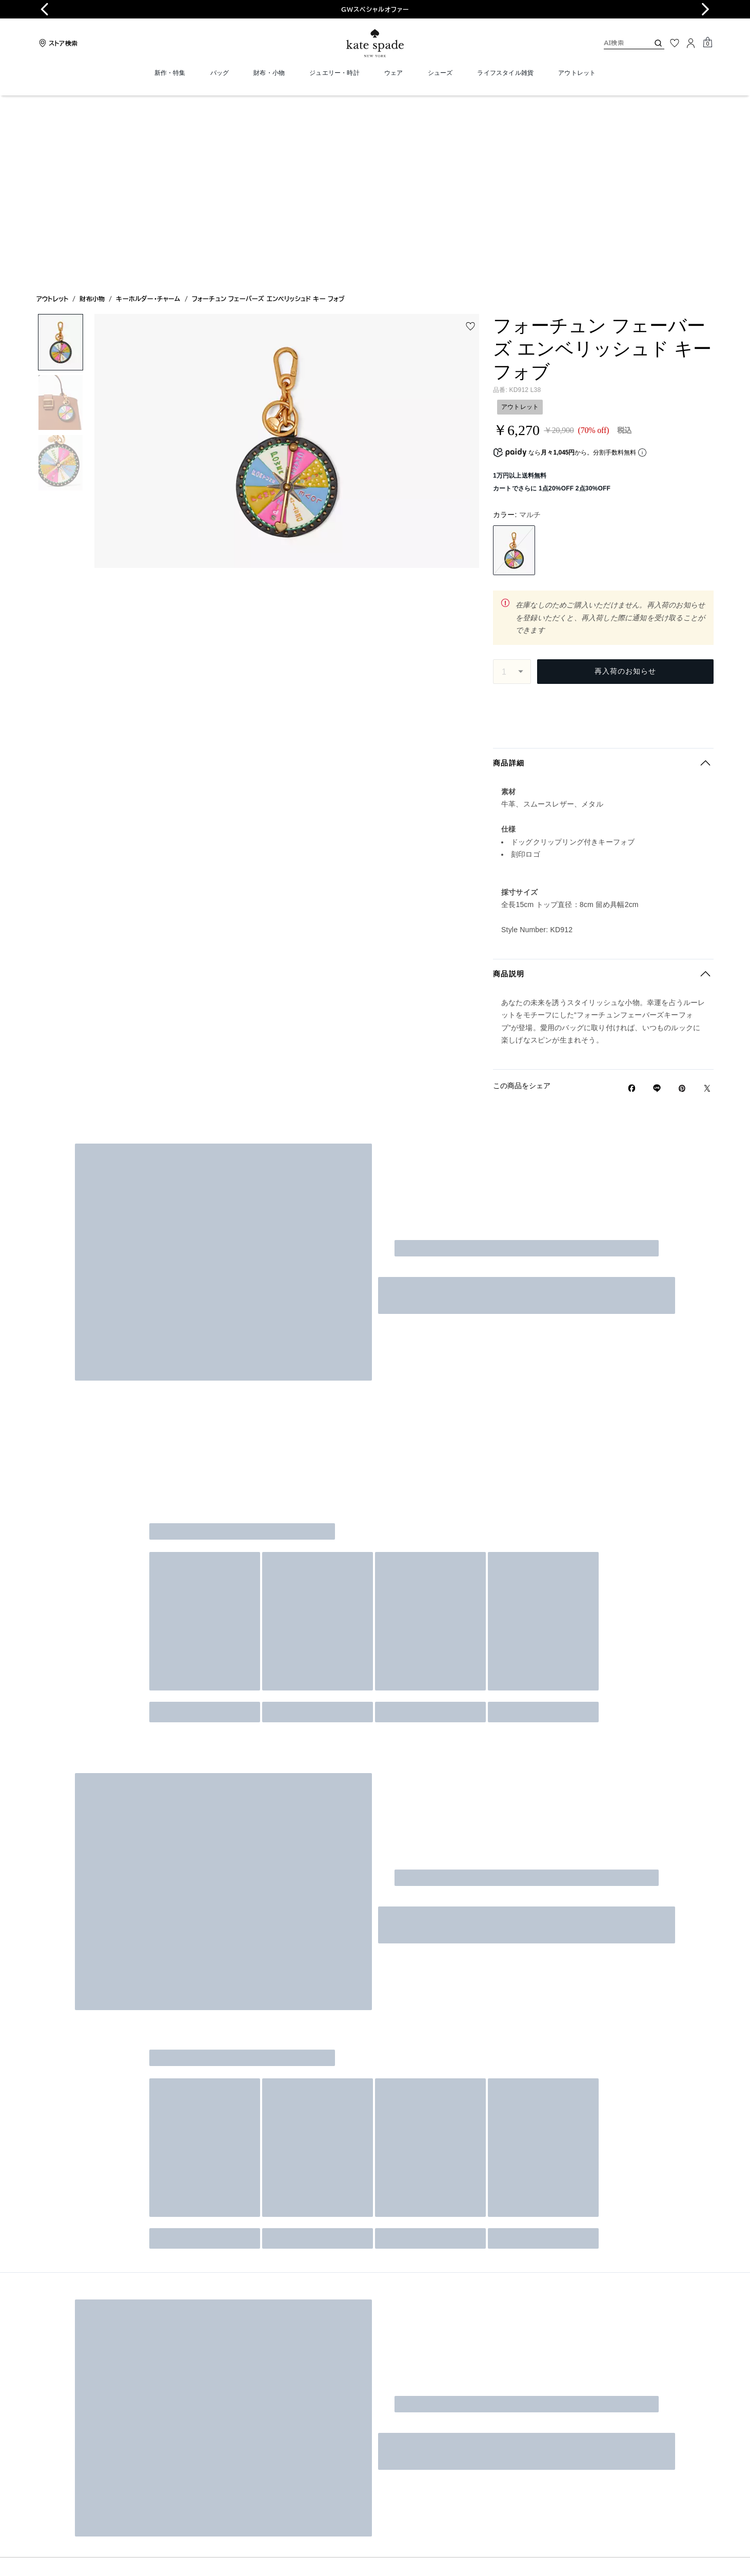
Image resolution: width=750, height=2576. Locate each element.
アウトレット (52, 112)
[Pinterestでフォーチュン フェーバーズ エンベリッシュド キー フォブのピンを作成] (682, 905)
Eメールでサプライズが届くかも (537, 1548)
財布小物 (92, 112)
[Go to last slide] (44, 9)
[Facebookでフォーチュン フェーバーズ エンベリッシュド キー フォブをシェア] (631, 905)
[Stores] (56, 43)
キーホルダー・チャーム (148, 112)
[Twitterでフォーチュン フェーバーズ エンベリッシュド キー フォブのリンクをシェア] (707, 905)
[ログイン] (691, 43)
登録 (682, 1574)
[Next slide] (705, 9)
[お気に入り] (674, 43)
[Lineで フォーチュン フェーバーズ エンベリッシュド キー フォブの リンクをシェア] (656, 905)
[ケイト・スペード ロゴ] (375, 43)
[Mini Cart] (707, 42)
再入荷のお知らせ (625, 484)
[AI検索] (618, 43)
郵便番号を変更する (679, 525)
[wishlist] (470, 139)
